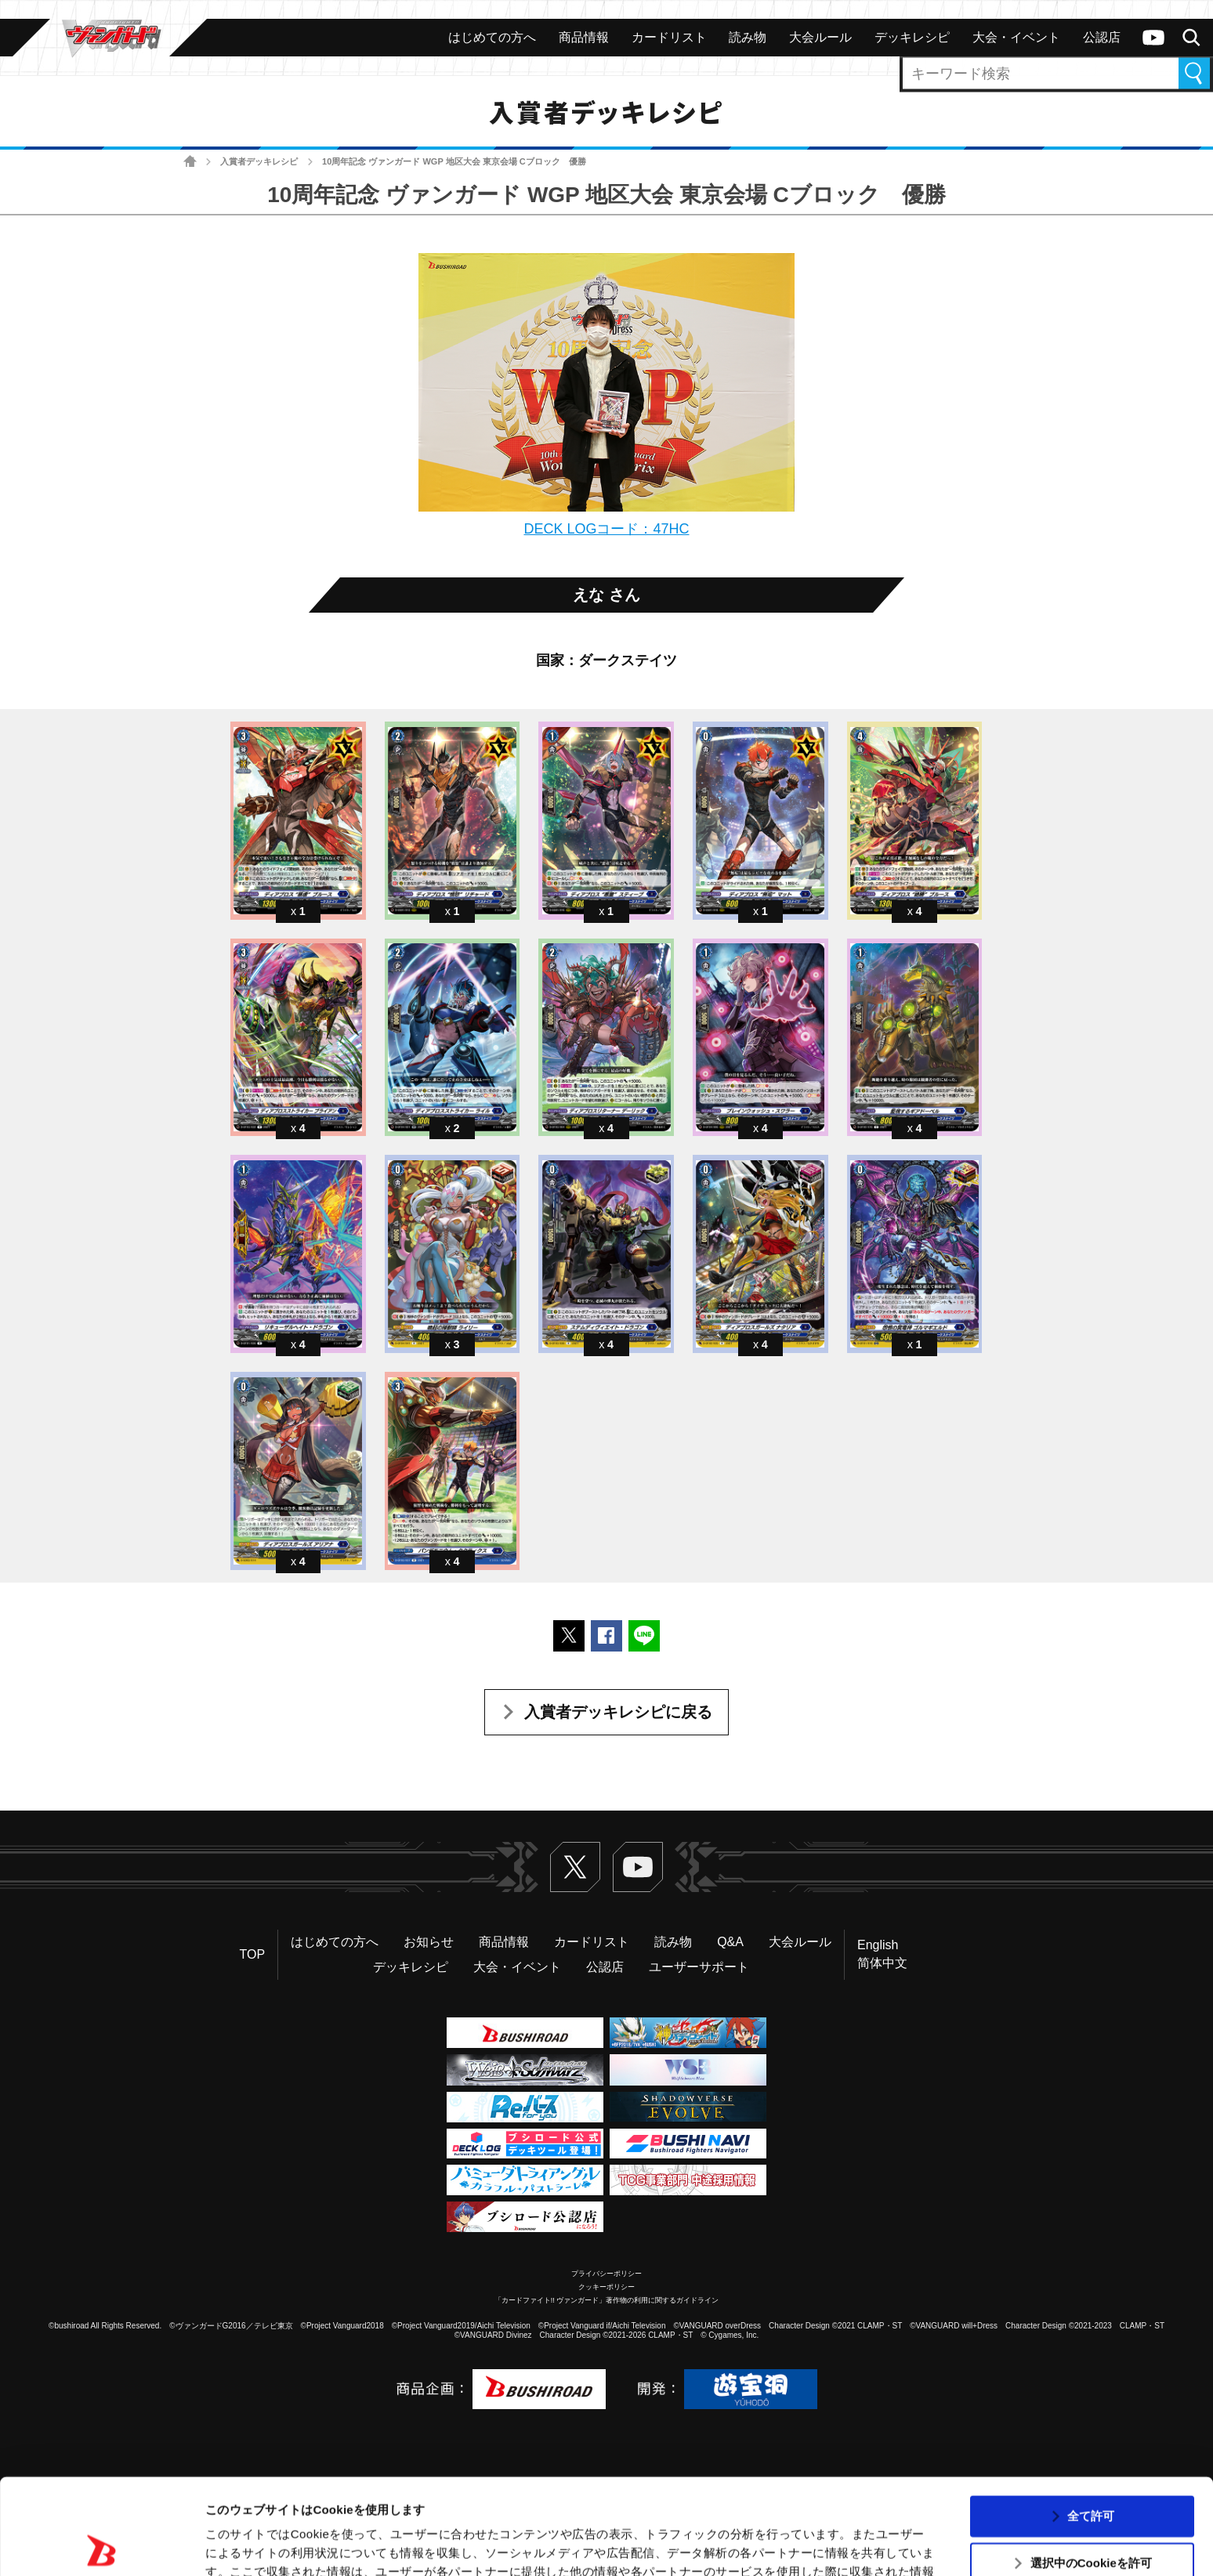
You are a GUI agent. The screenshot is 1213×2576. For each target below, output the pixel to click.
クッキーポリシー (606, 2287)
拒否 (1091, 2514)
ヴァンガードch (1153, 37)
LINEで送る (644, 1636)
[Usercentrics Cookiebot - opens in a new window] (101, 2545)
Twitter (575, 1867)
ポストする (569, 1636)
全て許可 (1090, 2419)
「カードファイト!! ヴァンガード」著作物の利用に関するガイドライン (606, 2300)
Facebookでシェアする (606, 1636)
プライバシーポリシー (606, 2274)
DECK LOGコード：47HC (606, 529)
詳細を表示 (756, 2545)
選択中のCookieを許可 (1091, 2467)
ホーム (190, 161)
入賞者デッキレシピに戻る (618, 1711)
